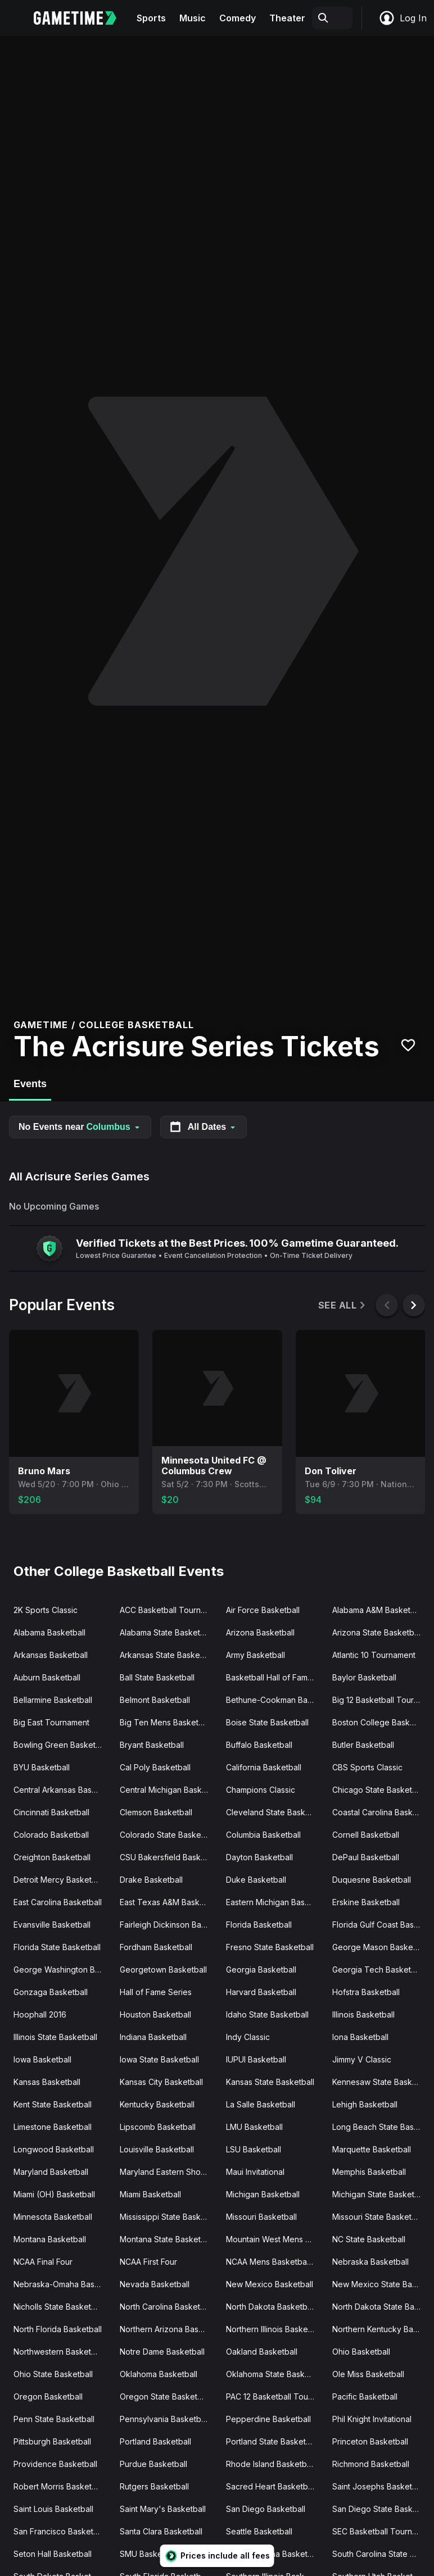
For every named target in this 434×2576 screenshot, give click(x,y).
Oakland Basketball (261, 2351)
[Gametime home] (82, 18)
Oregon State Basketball (165, 2396)
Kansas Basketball (46, 2082)
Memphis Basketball (369, 2172)
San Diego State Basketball (381, 2509)
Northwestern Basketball (58, 2351)
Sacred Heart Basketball (271, 2486)
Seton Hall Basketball (52, 2554)
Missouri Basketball (261, 2216)
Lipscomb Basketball (158, 2127)
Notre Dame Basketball (162, 2351)
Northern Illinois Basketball (274, 2329)
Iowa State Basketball (159, 2059)
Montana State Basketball (167, 2239)
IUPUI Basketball (256, 2059)
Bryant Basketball (152, 1745)
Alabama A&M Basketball (377, 1610)
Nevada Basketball (154, 2284)
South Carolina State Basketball (381, 2554)
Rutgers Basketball (154, 2486)
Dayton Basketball (259, 1857)
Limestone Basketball (52, 2127)
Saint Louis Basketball (53, 2509)
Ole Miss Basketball (368, 2374)
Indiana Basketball (153, 2037)
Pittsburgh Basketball (52, 2441)
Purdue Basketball (153, 2464)
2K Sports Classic (45, 1610)
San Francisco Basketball (59, 2531)
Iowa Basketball (42, 2059)
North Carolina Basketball (166, 2306)
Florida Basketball (259, 1924)
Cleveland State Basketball (274, 1812)
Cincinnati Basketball (51, 1812)
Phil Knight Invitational (372, 2419)
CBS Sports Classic (367, 1767)
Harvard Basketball (261, 1992)
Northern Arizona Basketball (168, 2329)
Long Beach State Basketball (381, 2127)
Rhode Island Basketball (270, 2464)
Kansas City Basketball (161, 2082)
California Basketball (263, 1767)
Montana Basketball (49, 2239)
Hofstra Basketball (366, 1992)
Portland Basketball (155, 2441)
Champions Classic (260, 1789)
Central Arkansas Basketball (62, 1789)
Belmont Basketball (155, 1700)
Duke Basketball (256, 1879)
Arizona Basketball (260, 1632)
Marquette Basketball (371, 2149)
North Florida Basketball (57, 2329)
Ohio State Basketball (53, 2374)
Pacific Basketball (364, 2396)
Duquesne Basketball (371, 1879)
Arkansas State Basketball (167, 1655)
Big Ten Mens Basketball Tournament (168, 1722)
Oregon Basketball (48, 2396)
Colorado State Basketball (168, 1834)
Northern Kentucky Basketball (381, 2329)
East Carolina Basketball (57, 1902)
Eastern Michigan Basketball (274, 1902)
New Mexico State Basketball (381, 2284)
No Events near (80, 1126)
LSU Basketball (253, 2149)
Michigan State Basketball (379, 2194)
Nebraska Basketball (370, 2261)
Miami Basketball (150, 2194)
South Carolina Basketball (273, 2554)
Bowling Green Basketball (60, 1745)
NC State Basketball (368, 2239)
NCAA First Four (148, 2261)
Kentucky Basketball (157, 2104)
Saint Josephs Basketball (378, 2486)
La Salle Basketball (260, 2104)
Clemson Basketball (156, 1812)
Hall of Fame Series (156, 1992)
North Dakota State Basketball (381, 2306)
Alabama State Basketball (166, 1632)
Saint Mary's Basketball (163, 2509)
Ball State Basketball (157, 1677)
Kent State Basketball (52, 2104)
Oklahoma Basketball (158, 2374)
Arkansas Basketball (50, 1655)
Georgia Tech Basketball (378, 1969)
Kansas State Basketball (270, 2082)
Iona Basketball (360, 2037)
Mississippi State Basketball (168, 2216)
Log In (402, 18)
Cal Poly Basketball (155, 1767)
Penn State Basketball (53, 2419)
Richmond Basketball (370, 2464)
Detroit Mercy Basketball (59, 1879)
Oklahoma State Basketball (274, 2374)
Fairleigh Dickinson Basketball (168, 1924)
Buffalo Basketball (259, 1745)
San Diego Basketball (265, 2509)
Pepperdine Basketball (268, 2419)
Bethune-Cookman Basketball (274, 1700)
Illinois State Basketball (55, 2037)
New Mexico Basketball (269, 2284)
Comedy (237, 18)
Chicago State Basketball (378, 1789)
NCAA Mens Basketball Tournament (274, 2261)
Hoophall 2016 (39, 2014)
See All (342, 1305)
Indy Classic (248, 2037)
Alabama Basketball (49, 1632)
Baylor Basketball (364, 1677)
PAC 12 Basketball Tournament (274, 2396)
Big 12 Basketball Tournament (381, 1700)
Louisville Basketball (157, 2149)
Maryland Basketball (50, 2172)
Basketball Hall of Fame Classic (274, 1677)
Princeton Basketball (370, 2441)
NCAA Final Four (43, 2261)
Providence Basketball (55, 2464)
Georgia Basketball (261, 1969)
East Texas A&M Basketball (168, 1902)
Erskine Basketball (366, 1902)
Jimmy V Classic (361, 2059)
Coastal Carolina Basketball (381, 1812)
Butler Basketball (363, 1745)
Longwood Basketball (53, 2149)
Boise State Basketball (267, 1722)
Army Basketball (255, 1655)
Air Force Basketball (263, 1610)
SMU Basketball (149, 2554)
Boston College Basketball (381, 1722)
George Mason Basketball (380, 1947)
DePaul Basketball (365, 1857)
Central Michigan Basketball (168, 1789)
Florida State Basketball (57, 1947)
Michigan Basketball (263, 2194)
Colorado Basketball (51, 1834)
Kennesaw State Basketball (381, 2082)
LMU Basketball (254, 2127)
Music (192, 18)
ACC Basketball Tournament (168, 1610)
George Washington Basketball (62, 1969)
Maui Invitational (255, 2172)
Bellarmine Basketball (52, 1700)
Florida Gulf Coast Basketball (381, 1924)
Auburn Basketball (46, 1677)
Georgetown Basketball (163, 1969)
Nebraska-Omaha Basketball (62, 2284)
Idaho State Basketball (267, 2014)
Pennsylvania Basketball (164, 2419)
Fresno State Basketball (270, 1947)
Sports (151, 18)
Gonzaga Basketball (50, 1992)
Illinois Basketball (363, 2014)
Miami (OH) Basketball (54, 2194)
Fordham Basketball (156, 1947)
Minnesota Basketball (52, 2216)
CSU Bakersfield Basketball (168, 1857)
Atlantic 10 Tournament (373, 1655)
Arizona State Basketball (377, 1632)
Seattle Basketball (259, 2531)
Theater (287, 18)
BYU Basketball (41, 1767)
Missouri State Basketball (378, 2216)
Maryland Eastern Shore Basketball (168, 2172)
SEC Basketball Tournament (381, 2531)
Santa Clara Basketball (161, 2531)
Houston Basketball (155, 2014)
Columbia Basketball (263, 1834)
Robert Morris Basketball (59, 2486)
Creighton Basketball (52, 1857)
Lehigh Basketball (364, 2104)
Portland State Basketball (272, 2441)
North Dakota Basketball (270, 2306)
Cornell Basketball (365, 1834)
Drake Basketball (151, 1879)
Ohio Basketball (361, 2351)
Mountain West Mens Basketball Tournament (274, 2239)
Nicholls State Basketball (58, 2306)
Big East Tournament (51, 1722)
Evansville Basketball (52, 1924)
